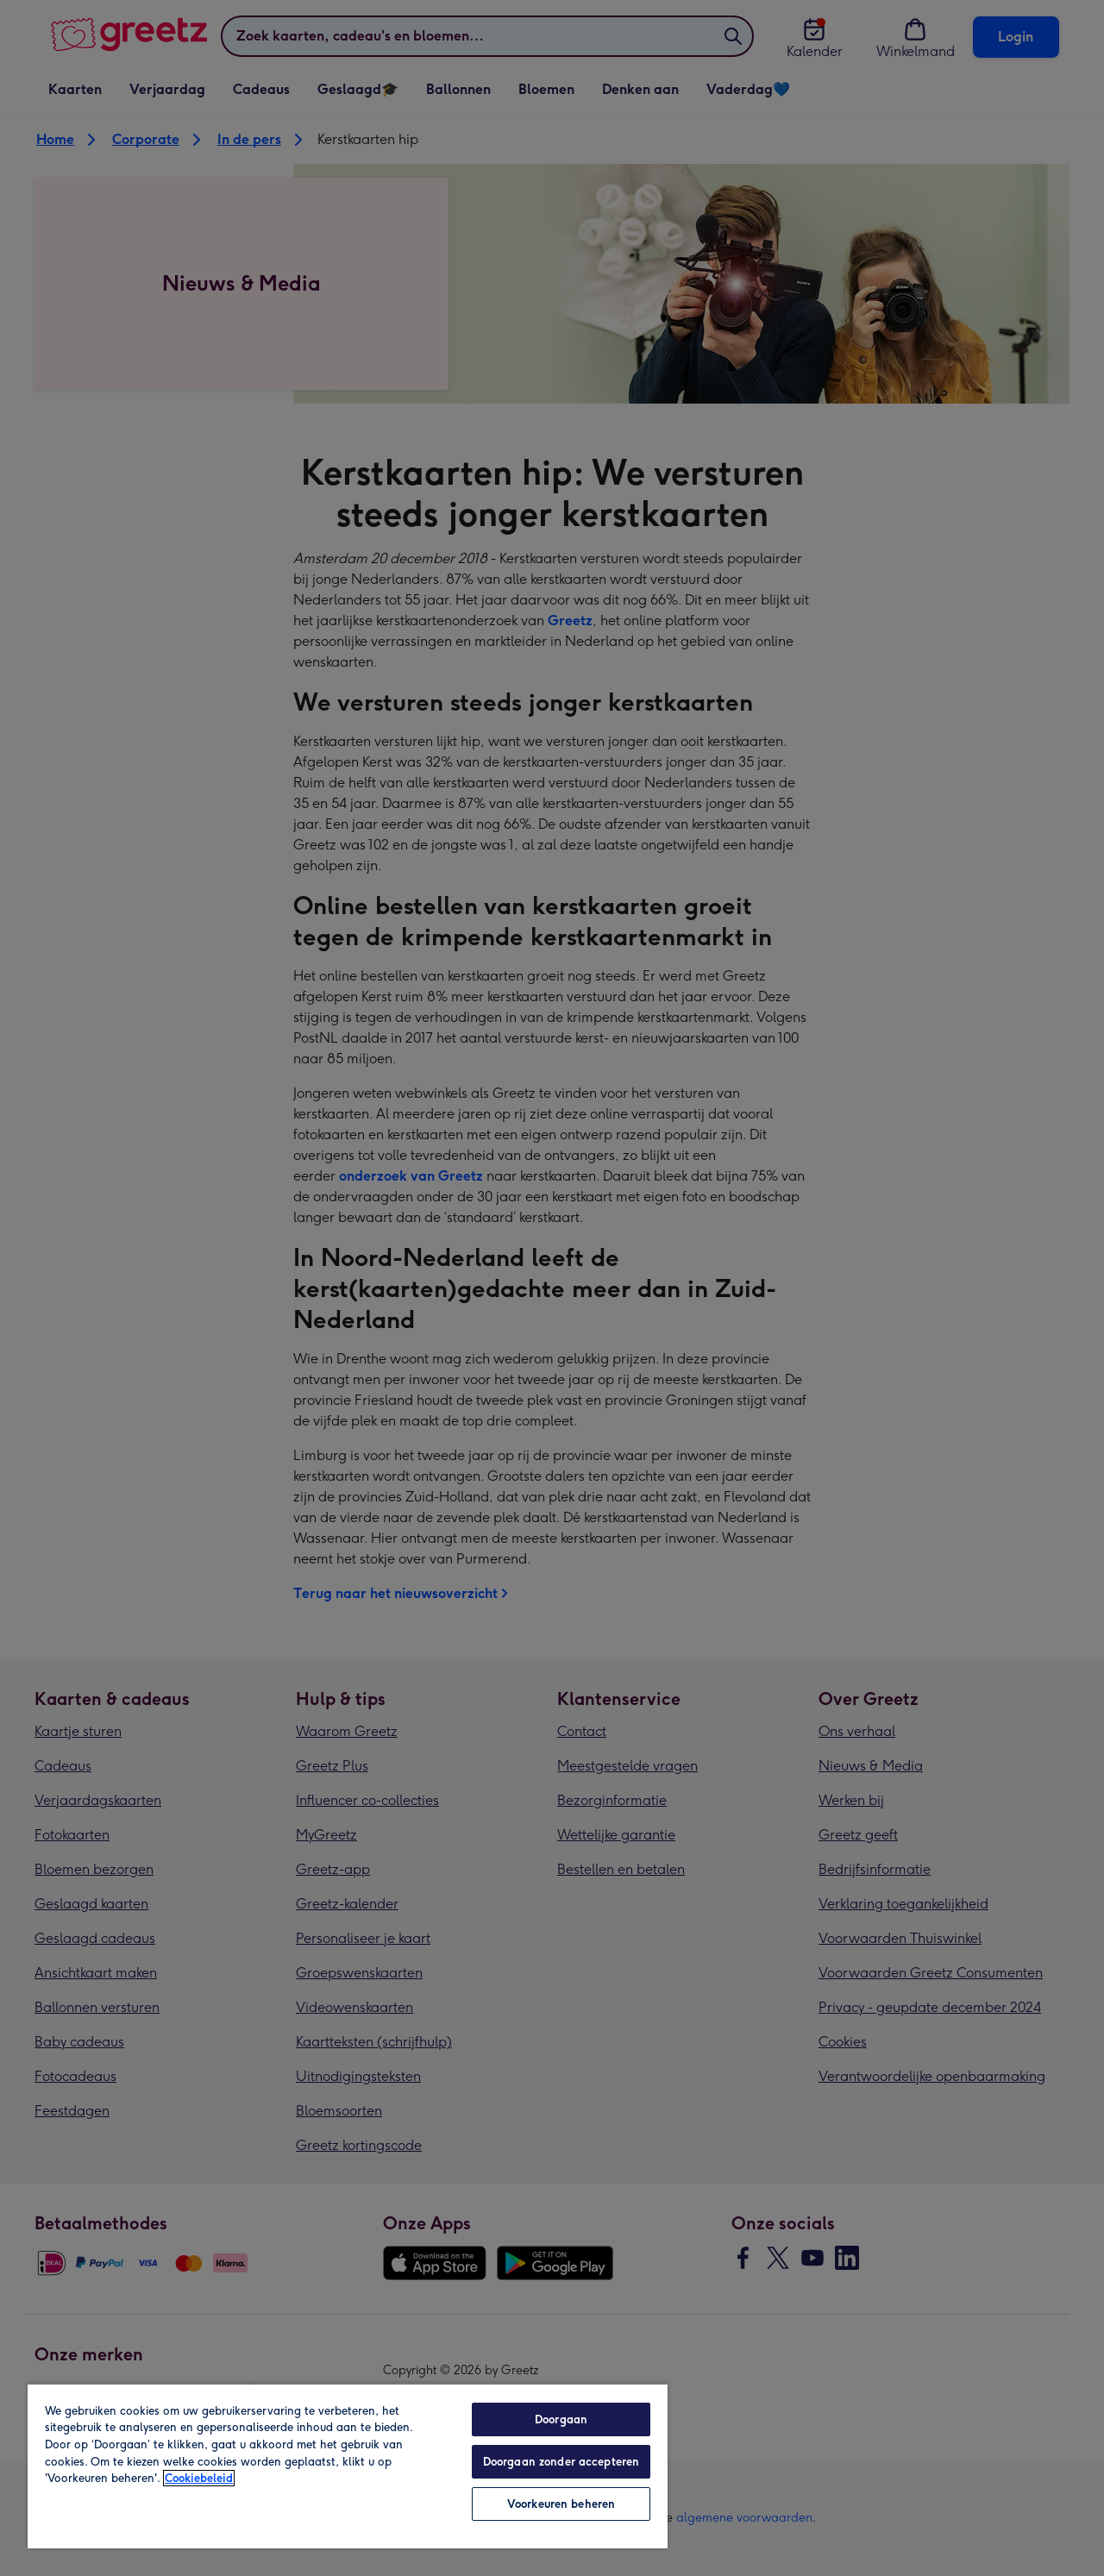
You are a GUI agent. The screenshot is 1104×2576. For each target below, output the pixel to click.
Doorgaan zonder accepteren (561, 2461)
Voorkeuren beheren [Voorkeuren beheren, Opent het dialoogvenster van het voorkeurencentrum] (561, 2504)
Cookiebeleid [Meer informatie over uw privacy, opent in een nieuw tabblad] (199, 2478)
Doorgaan (561, 2419)
